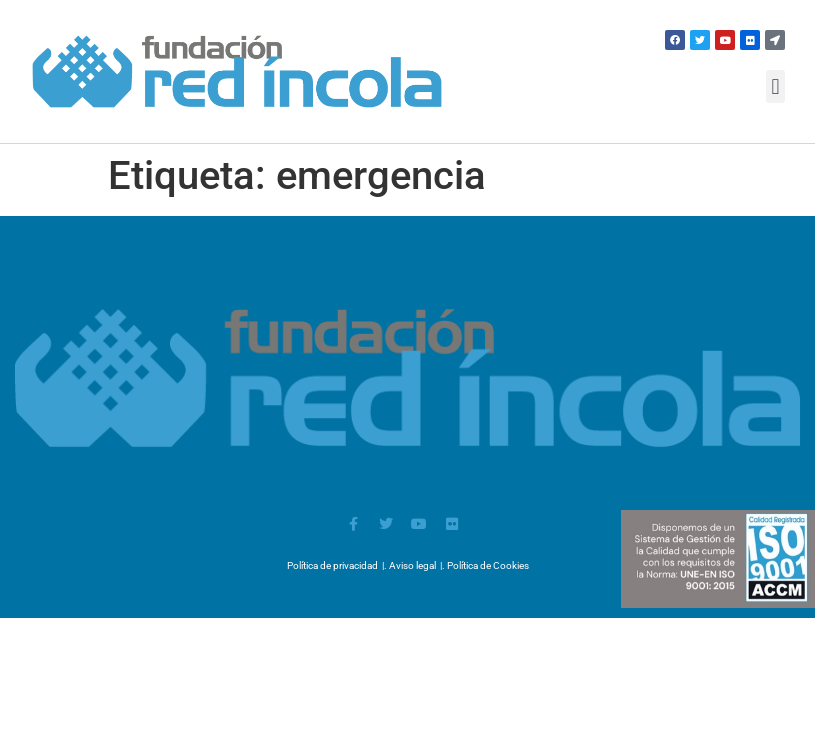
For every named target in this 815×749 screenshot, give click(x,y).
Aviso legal (412, 565)
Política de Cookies (488, 565)
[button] (775, 86)
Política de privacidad (332, 565)
